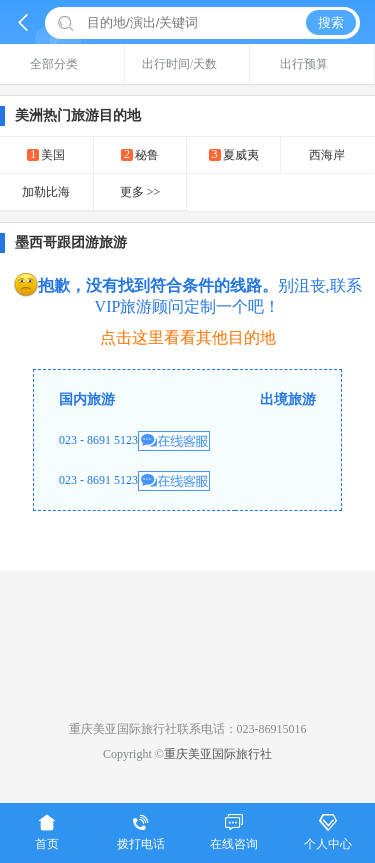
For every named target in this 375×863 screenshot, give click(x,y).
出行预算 (311, 64)
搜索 (331, 22)
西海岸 (327, 155)
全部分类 (61, 64)
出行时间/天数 (187, 64)
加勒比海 (46, 192)
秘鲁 (140, 154)
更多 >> (140, 192)
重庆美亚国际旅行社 (218, 754)
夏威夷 (234, 154)
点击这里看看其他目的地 (188, 337)
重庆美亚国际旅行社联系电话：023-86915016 (188, 729)
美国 (46, 154)
